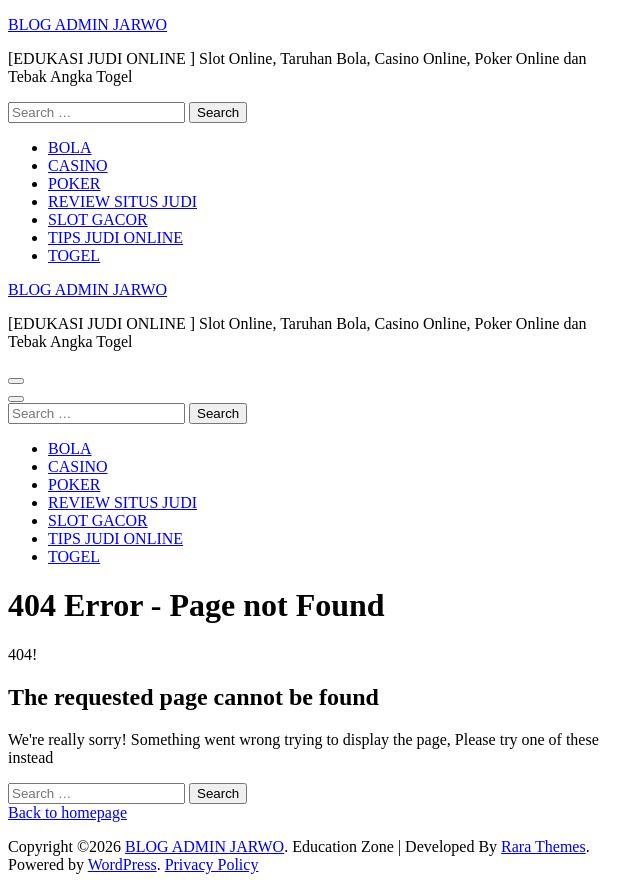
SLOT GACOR (98, 219)
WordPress (122, 864)
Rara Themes (543, 846)
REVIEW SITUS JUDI (122, 201)
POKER (74, 183)
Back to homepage (67, 812)
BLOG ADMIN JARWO (87, 24)
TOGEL (74, 255)
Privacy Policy (212, 864)
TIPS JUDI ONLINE (115, 237)
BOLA (70, 147)
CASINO (78, 165)
